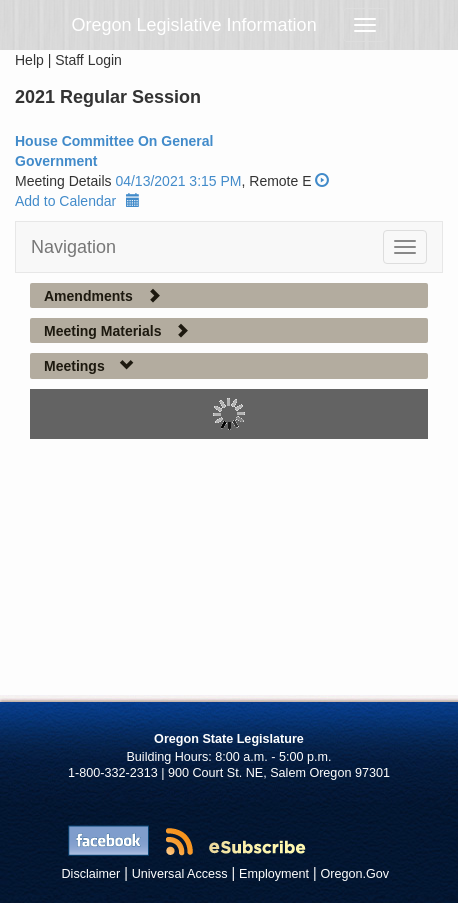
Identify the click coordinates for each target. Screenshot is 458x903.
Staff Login (88, 60)
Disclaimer (91, 874)
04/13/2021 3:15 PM (178, 181)
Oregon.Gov (354, 874)
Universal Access (180, 874)
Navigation (73, 247)
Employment (274, 874)
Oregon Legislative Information (194, 25)
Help (29, 60)
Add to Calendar (77, 201)
